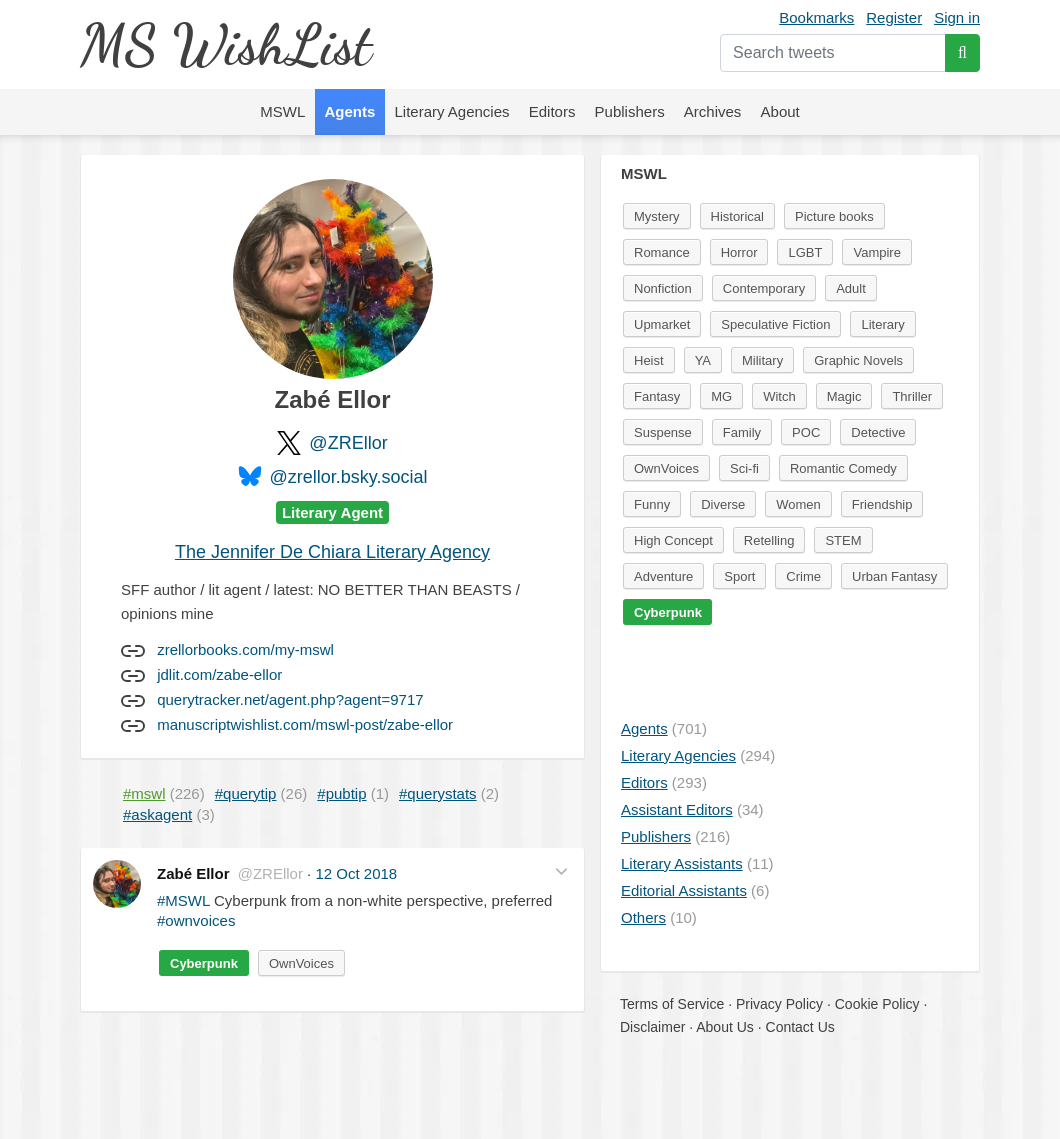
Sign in (957, 17)
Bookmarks (816, 17)
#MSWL (183, 900)
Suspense (663, 432)
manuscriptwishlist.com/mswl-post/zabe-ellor (305, 724)
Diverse (723, 504)
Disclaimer (652, 1027)
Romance (662, 252)
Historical (737, 216)
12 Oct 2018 (356, 873)
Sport (739, 576)
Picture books (834, 216)
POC (806, 432)
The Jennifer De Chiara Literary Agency (332, 552)
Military (762, 360)
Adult (851, 288)
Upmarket (662, 324)
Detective (878, 432)
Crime (803, 576)
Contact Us (800, 1027)
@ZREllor (348, 443)
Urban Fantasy (894, 576)
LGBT (805, 252)
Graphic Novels (858, 360)
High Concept (673, 540)
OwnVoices (301, 963)
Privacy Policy (779, 1004)
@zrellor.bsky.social (349, 477)
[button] (561, 871)
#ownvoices (196, 920)
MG (721, 396)
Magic (844, 396)
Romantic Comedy (843, 468)
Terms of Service (672, 1004)
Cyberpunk (204, 963)
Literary (882, 324)
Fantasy (657, 396)
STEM (843, 540)
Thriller (912, 396)
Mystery (657, 216)
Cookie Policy (877, 1004)
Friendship (882, 504)
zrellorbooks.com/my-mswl (245, 649)
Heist (649, 360)
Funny (652, 504)
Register (894, 17)
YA (703, 360)
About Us (725, 1027)
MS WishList (225, 44)
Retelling (769, 540)
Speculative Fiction (775, 324)
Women (798, 504)
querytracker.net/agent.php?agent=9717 (290, 699)
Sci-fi (744, 468)
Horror (739, 252)
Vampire (876, 252)
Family (742, 432)
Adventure (663, 576)
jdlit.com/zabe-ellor (219, 674)
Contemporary (764, 288)
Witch (779, 396)
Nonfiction (663, 288)
